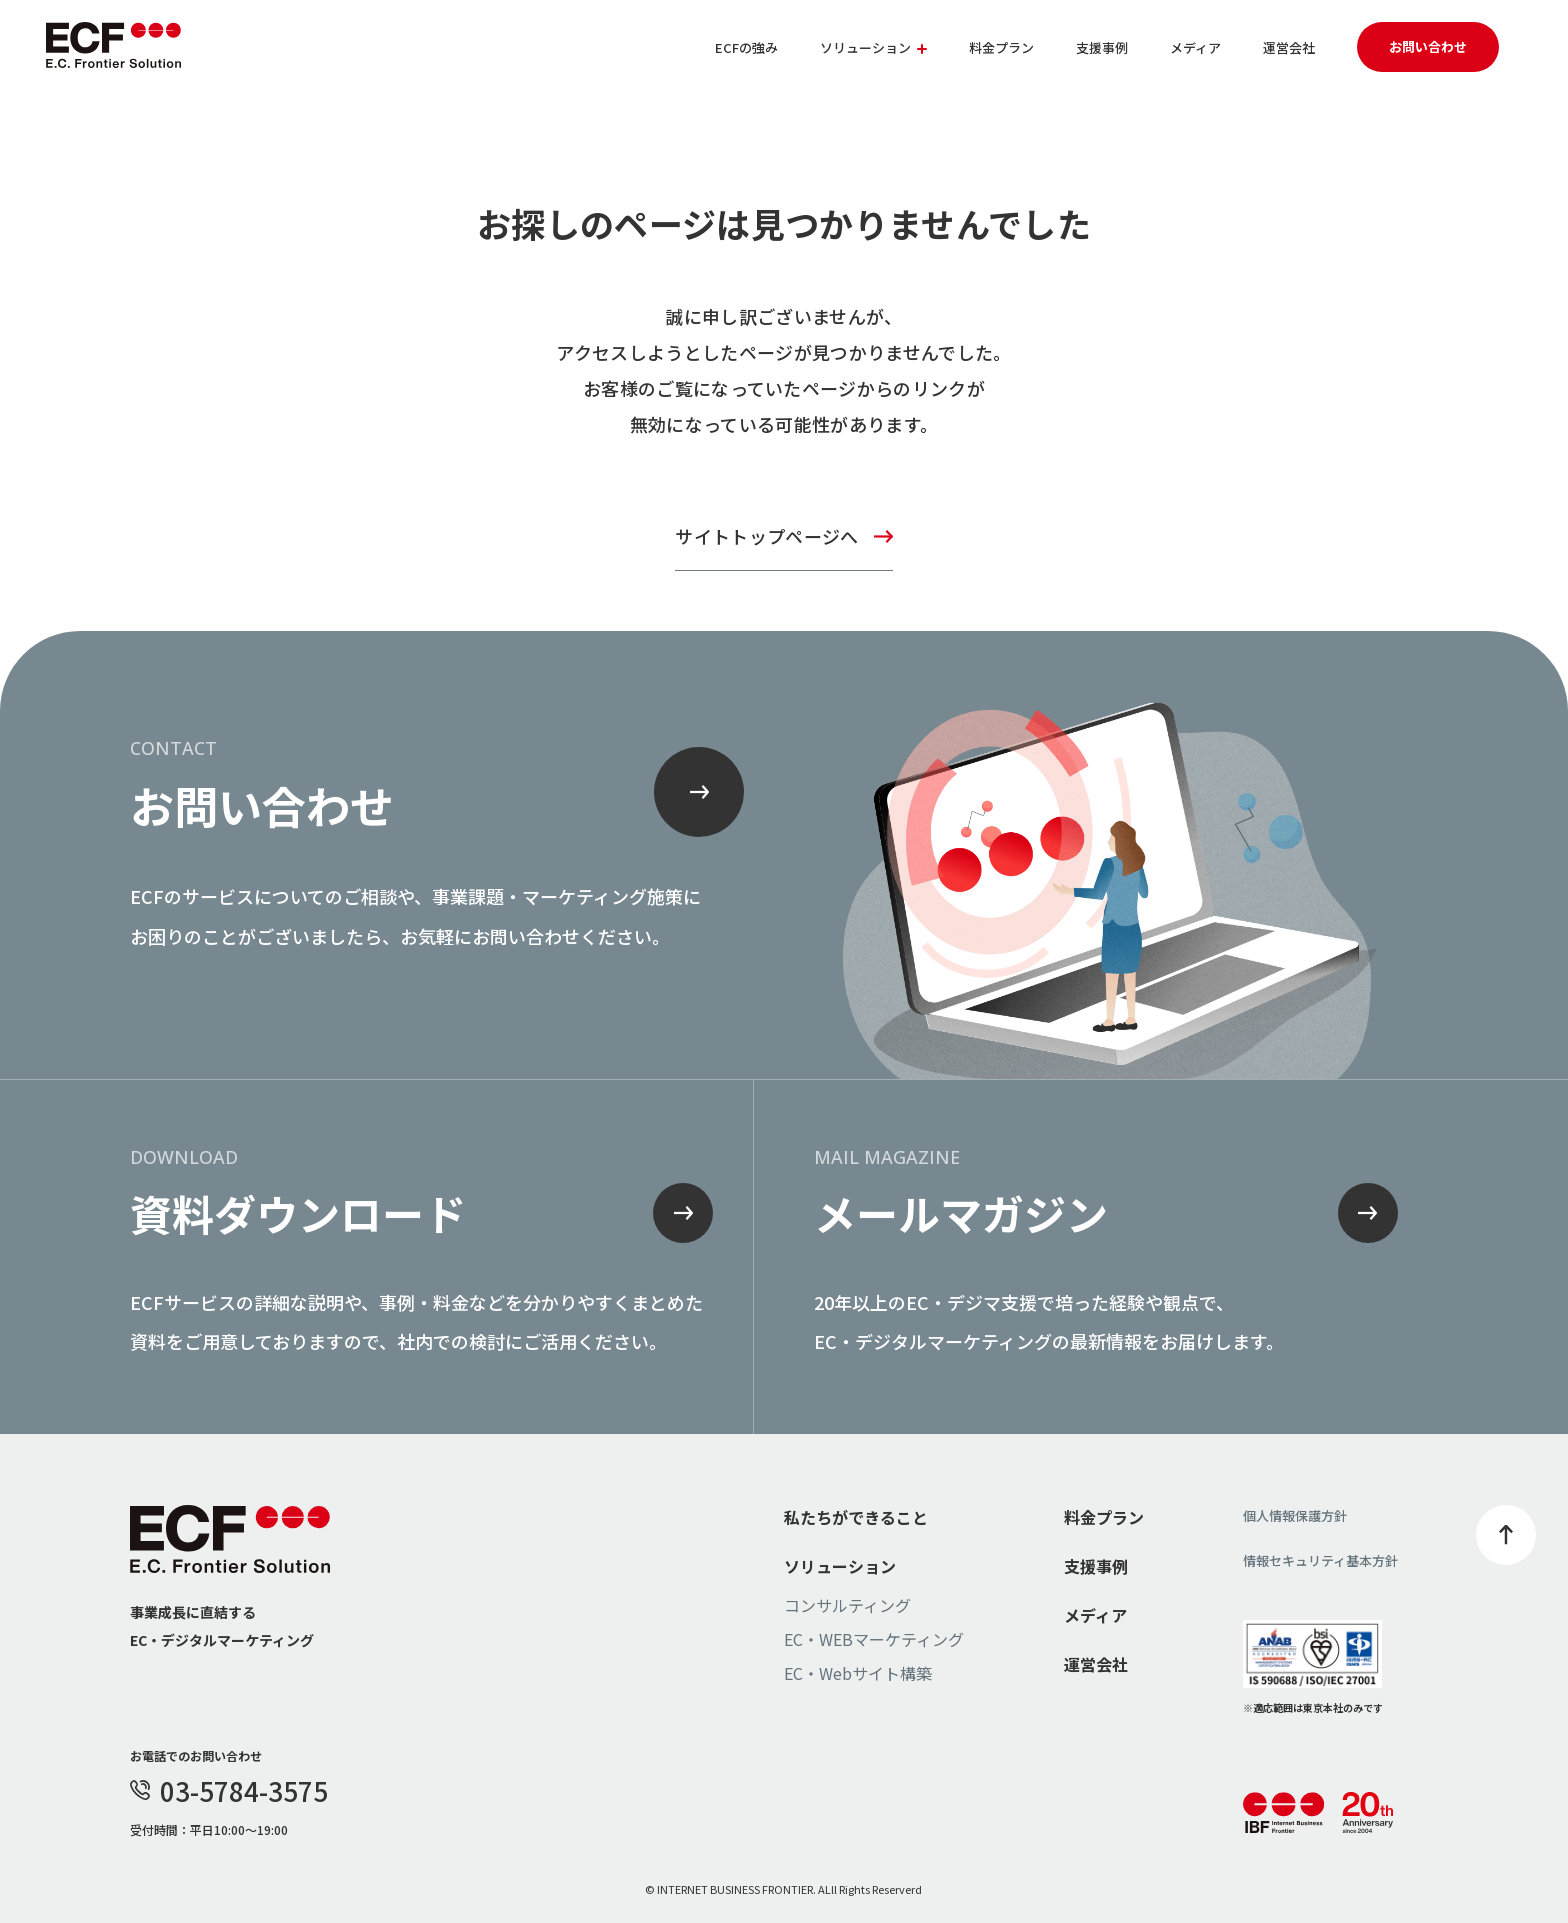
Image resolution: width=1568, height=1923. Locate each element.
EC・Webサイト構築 (858, 1673)
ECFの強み (746, 47)
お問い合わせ (1428, 46)
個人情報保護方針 (1295, 1515)
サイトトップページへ (766, 536)
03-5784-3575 (229, 1790)
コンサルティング (847, 1605)
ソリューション (840, 1566)
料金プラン (1001, 47)
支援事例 (1102, 47)
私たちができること (856, 1517)
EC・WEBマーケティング (874, 1639)
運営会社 (1289, 47)
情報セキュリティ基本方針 (1320, 1560)
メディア (1195, 47)
